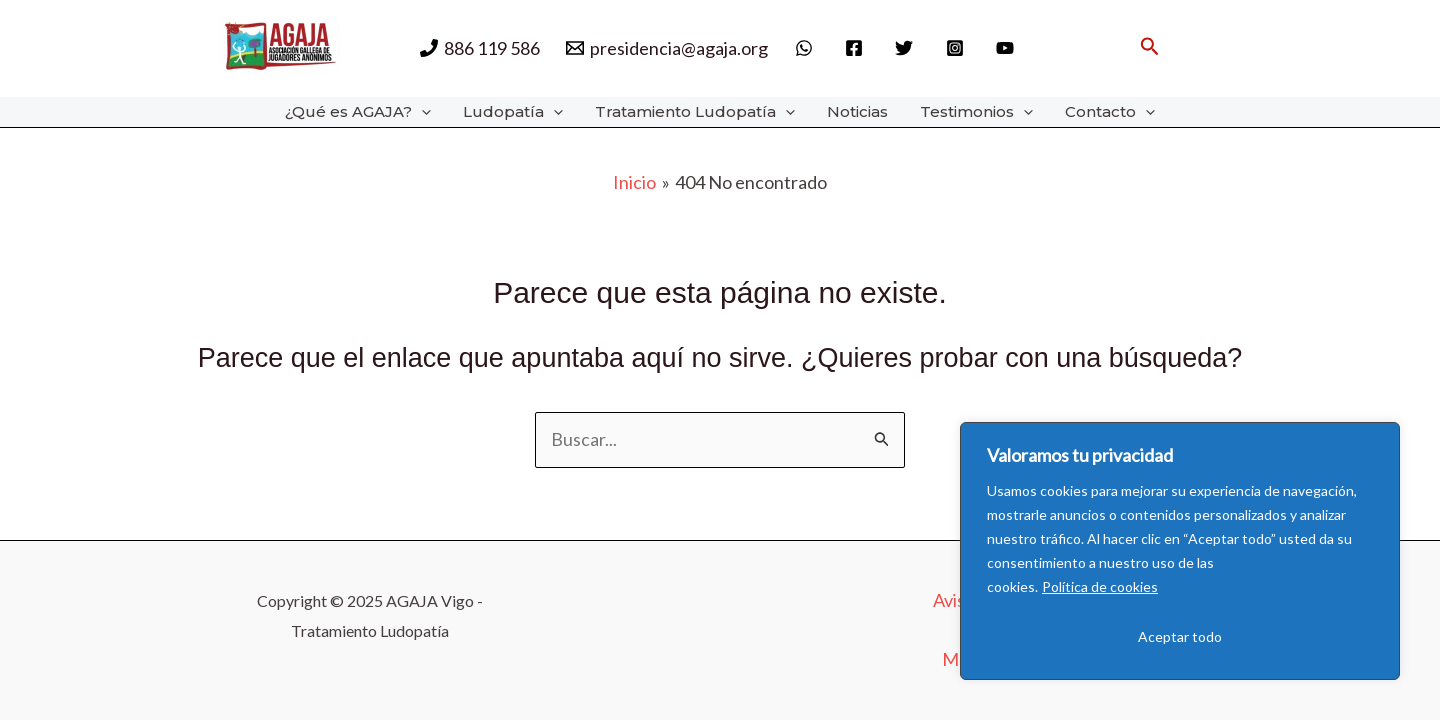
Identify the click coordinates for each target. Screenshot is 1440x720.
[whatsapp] (806, 48)
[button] (1150, 46)
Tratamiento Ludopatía (695, 112)
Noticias (857, 111)
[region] (1180, 551)
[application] (421, 112)
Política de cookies (1100, 586)
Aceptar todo (1180, 636)
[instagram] (958, 48)
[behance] (1008, 48)
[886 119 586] (480, 48)
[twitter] (907, 48)
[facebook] (857, 48)
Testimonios (976, 112)
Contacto (1110, 112)
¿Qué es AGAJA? (358, 112)
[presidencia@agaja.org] (667, 48)
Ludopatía (513, 112)
